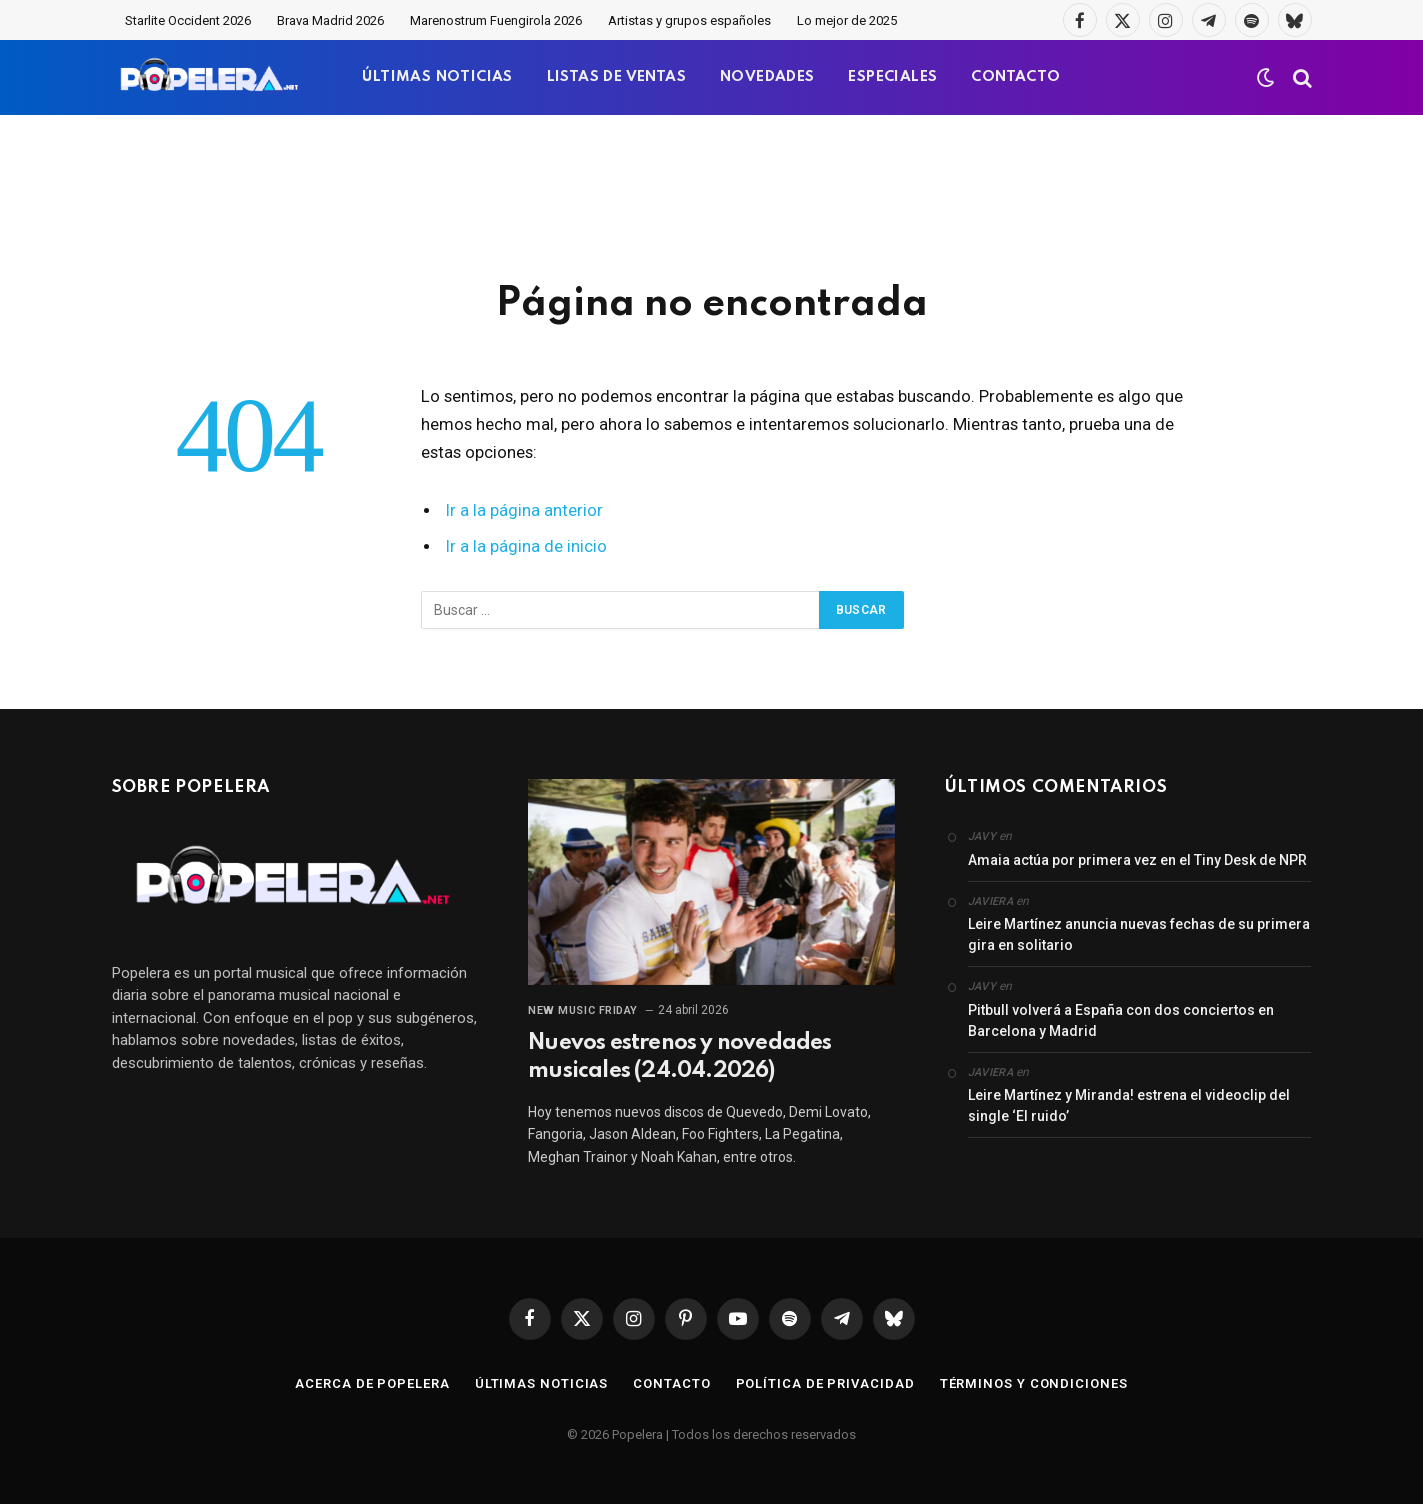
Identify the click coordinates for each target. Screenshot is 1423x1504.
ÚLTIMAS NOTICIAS (437, 77)
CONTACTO (1015, 77)
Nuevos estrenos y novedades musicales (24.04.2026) (679, 1057)
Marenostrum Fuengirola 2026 (496, 20)
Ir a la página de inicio (526, 546)
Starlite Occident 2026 (188, 20)
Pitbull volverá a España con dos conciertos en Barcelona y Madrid (1121, 1020)
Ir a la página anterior (524, 510)
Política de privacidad (825, 1383)
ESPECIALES (892, 77)
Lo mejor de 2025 (847, 20)
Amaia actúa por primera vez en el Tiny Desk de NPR (1137, 860)
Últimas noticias (542, 1383)
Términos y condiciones (1034, 1383)
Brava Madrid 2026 (330, 20)
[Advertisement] (712, 195)
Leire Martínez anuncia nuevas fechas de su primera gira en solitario (1139, 934)
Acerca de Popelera (372, 1383)
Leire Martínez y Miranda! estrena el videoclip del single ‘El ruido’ (1129, 1105)
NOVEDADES (767, 77)
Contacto (671, 1383)
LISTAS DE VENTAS (616, 77)
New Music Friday (583, 1010)
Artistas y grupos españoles (689, 20)
